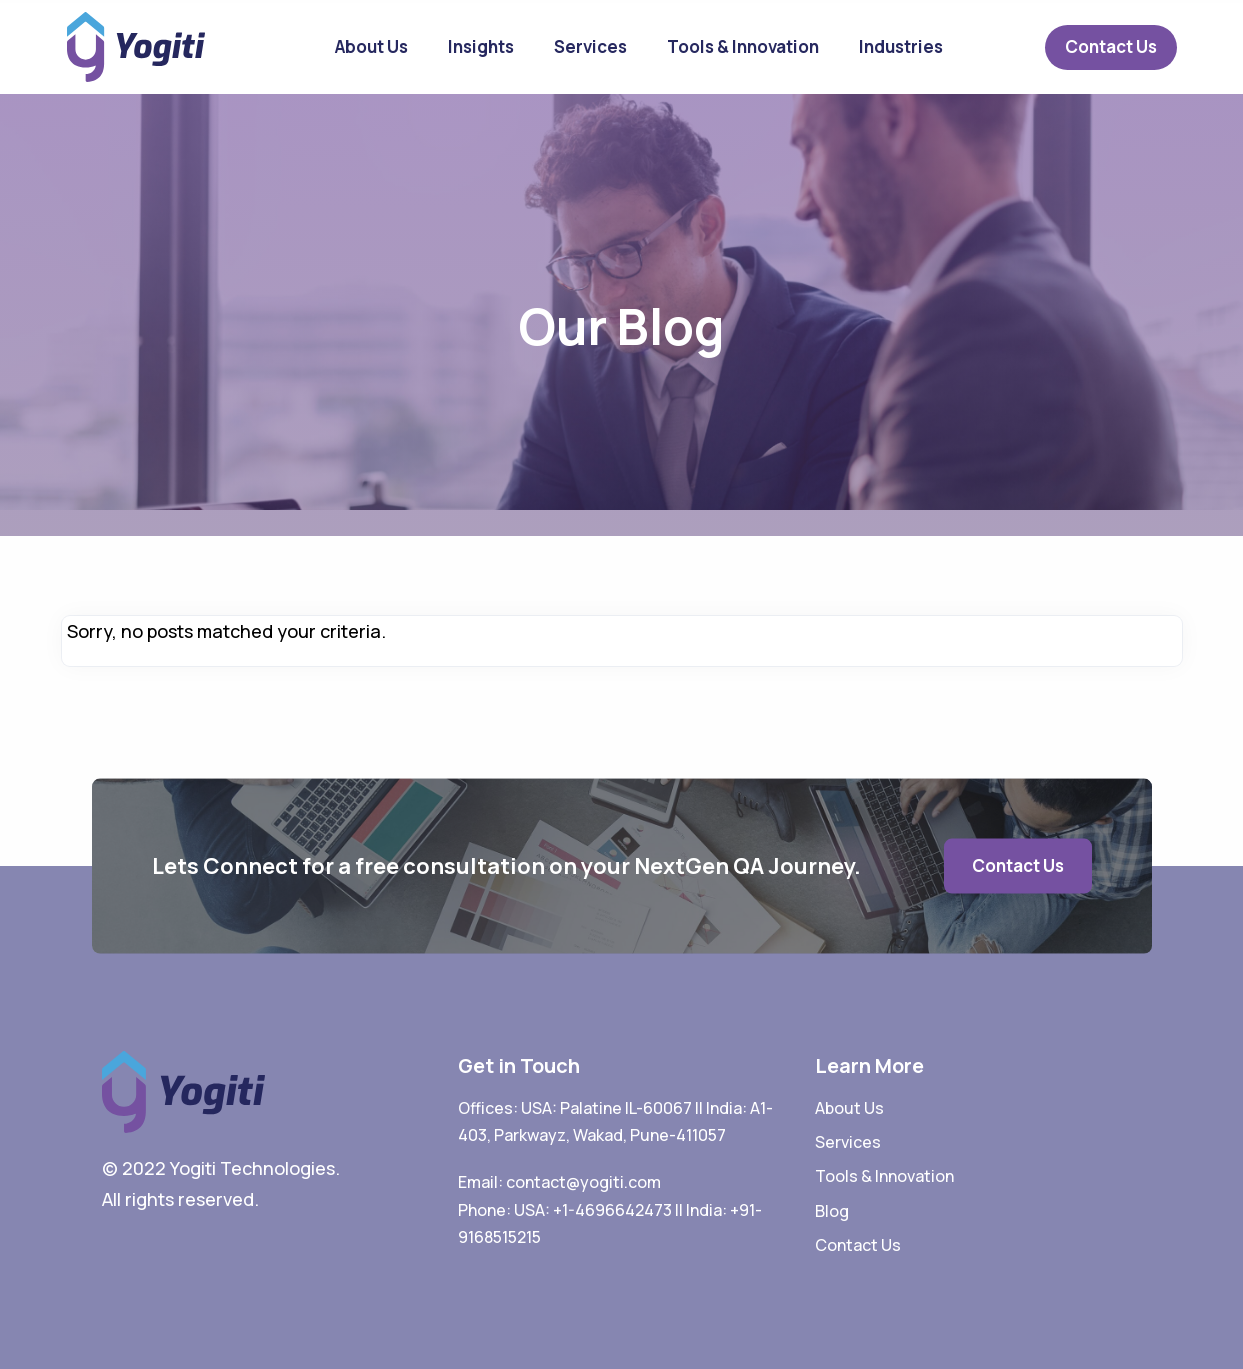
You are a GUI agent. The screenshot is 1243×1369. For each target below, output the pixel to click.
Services (590, 46)
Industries (901, 46)
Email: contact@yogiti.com (559, 1182)
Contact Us (1111, 46)
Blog (832, 1211)
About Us (371, 46)
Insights (481, 46)
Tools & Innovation (743, 46)
